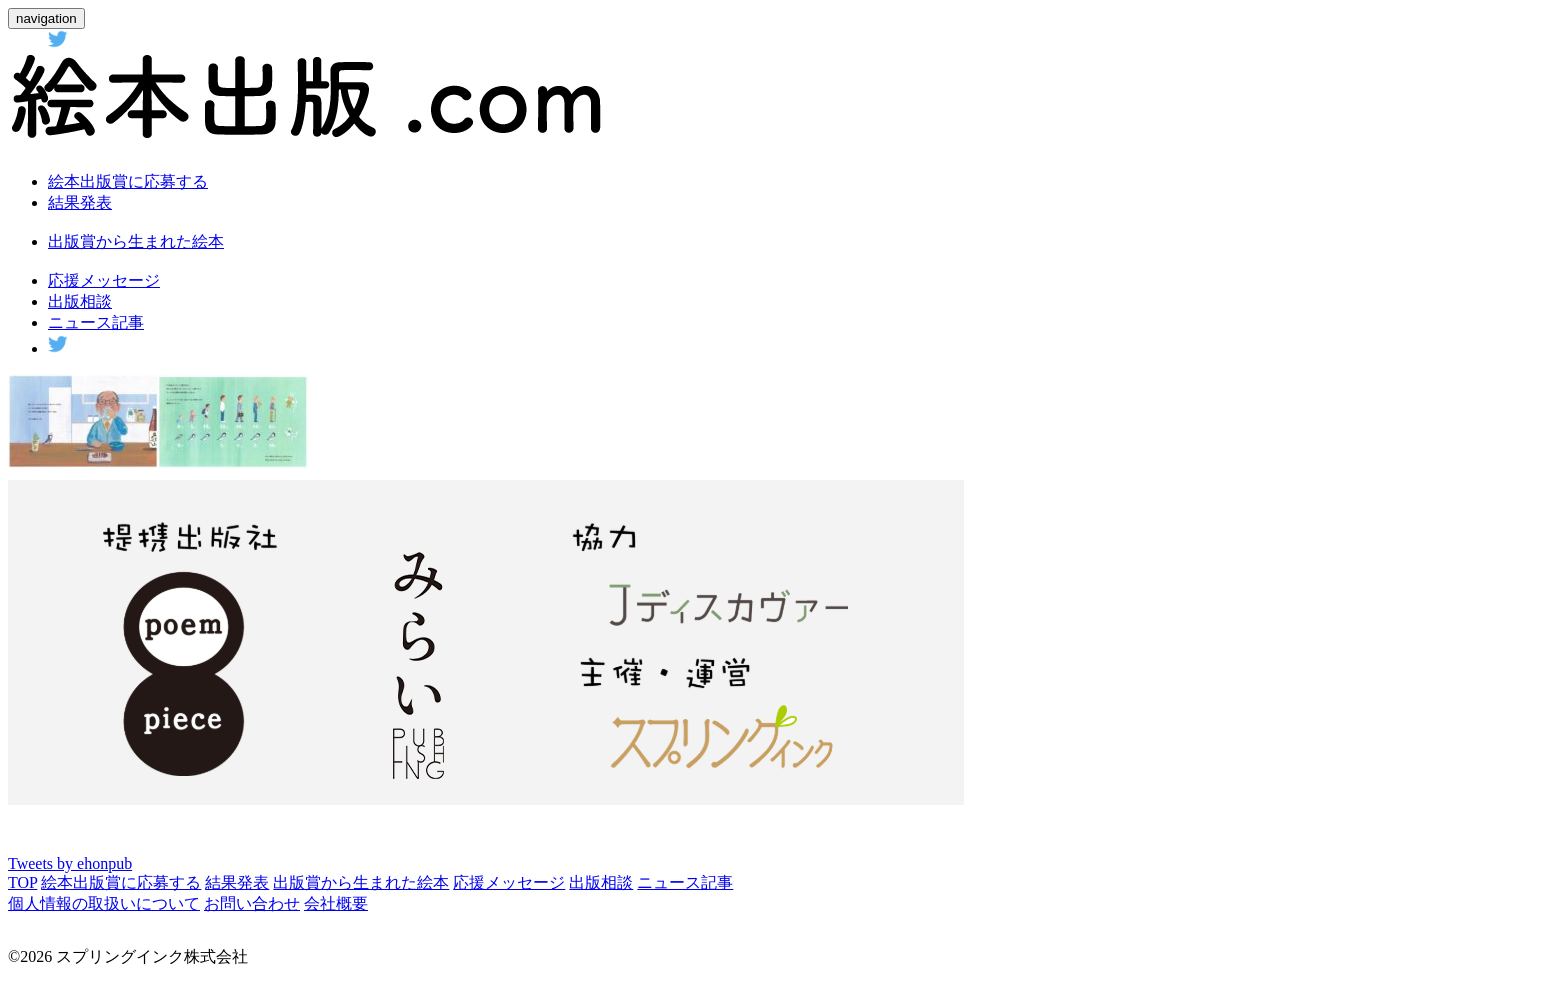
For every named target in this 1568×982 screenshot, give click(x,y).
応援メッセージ (104, 280)
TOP (22, 882)
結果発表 (80, 202)
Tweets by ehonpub (70, 863)
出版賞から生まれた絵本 (136, 241)
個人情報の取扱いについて (104, 903)
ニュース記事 (96, 322)
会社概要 (336, 903)
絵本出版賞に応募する (128, 181)
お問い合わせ (252, 903)
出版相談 (80, 301)
